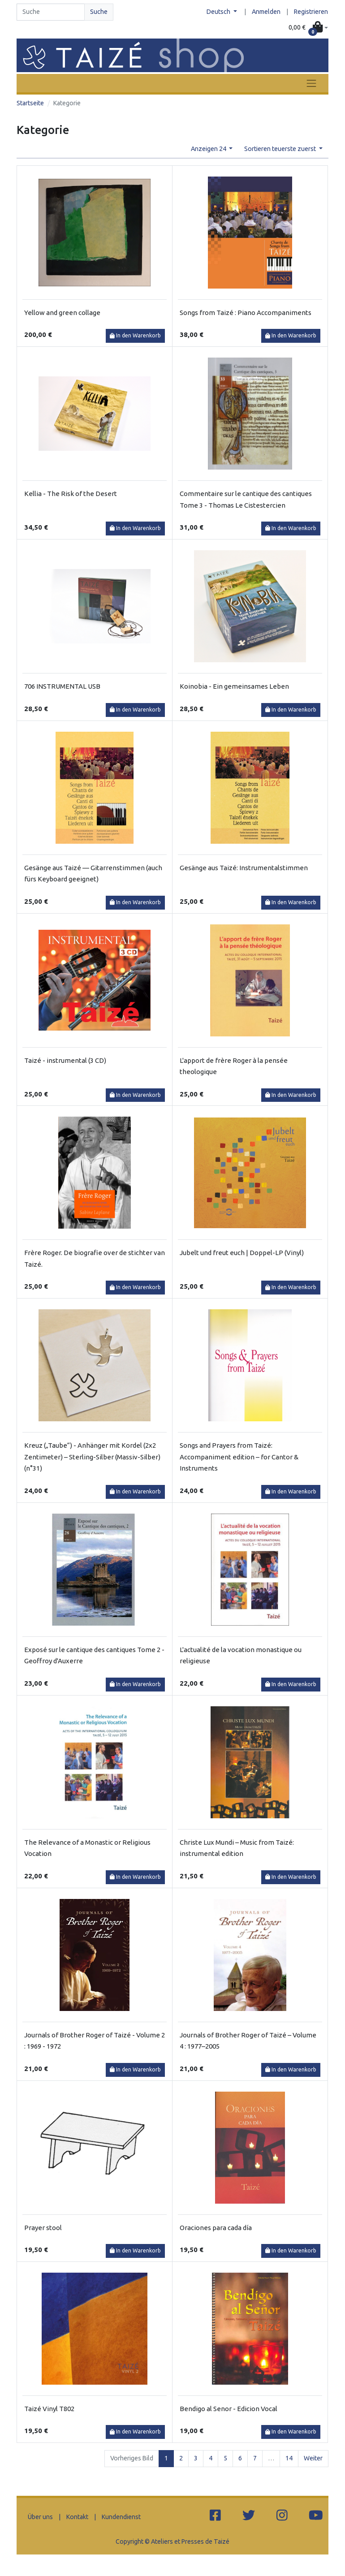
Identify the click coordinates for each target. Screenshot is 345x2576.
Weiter (313, 2458)
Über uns (40, 2516)
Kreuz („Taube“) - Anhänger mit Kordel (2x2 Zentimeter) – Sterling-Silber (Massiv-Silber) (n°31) (92, 1456)
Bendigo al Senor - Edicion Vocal (228, 2408)
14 (289, 2458)
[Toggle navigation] (311, 83)
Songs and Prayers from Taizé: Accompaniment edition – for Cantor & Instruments (239, 1456)
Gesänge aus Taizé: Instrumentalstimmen (244, 868)
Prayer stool (43, 2227)
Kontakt (77, 2516)
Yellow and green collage (62, 312)
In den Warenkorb (135, 335)
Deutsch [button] (219, 11)
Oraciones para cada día (216, 2227)
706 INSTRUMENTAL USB (62, 686)
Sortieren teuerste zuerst (280, 148)
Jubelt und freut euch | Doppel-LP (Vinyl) (242, 1252)
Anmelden (266, 11)
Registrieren (311, 11)
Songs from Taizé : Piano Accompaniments (245, 312)
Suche (99, 11)
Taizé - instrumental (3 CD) (65, 1060)
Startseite (30, 103)
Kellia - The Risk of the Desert (70, 493)
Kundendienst (121, 2516)
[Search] (51, 12)
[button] (308, 28)
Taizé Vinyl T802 (49, 2408)
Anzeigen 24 (209, 148)
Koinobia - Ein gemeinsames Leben (234, 686)
